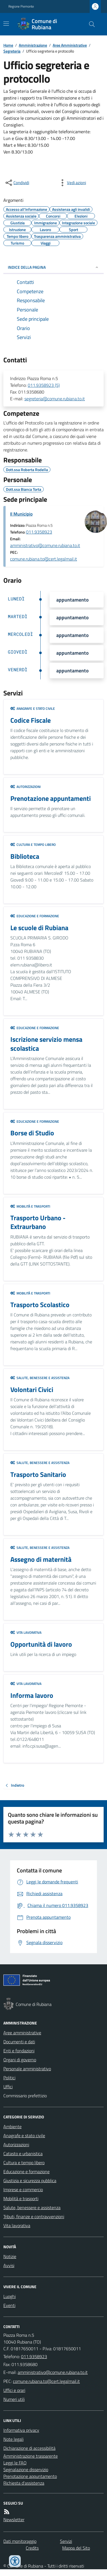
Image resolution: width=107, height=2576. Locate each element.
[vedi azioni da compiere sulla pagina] (72, 182)
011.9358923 (39, 531)
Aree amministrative (22, 2032)
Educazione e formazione (34, 916)
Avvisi (8, 2265)
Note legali (13, 2439)
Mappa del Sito (76, 2548)
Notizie (9, 2256)
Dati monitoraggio (19, 2541)
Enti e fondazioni (18, 2050)
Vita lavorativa (25, 1632)
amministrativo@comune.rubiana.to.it (45, 545)
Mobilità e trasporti (30, 1206)
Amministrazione (33, 45)
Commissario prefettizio (25, 2095)
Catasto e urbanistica (23, 2153)
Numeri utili (14, 2399)
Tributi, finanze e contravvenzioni (33, 2216)
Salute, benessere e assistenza (39, 1377)
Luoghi (9, 2296)
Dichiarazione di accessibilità (29, 2448)
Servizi (66, 2541)
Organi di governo (19, 2059)
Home (8, 45)
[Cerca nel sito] (90, 24)
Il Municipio (21, 513)
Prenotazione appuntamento (30, 2476)
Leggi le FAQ (15, 2462)
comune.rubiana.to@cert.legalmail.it (43, 558)
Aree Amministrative (70, 45)
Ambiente (12, 2126)
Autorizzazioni (25, 786)
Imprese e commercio (23, 2189)
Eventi (9, 2305)
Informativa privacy (21, 2430)
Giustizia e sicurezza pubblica (29, 2180)
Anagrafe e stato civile (32, 708)
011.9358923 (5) (44, 385)
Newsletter (13, 2519)
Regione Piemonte (21, 6)
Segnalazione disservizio (25, 2469)
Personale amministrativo (27, 2068)
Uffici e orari (14, 2390)
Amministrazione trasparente (30, 2456)
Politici (9, 2077)
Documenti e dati (19, 2041)
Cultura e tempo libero (33, 844)
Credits (32, 2548)
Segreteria (11, 51)
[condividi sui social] (16, 182)
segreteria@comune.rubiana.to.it (54, 398)
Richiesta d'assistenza (23, 2483)
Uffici (8, 2086)
